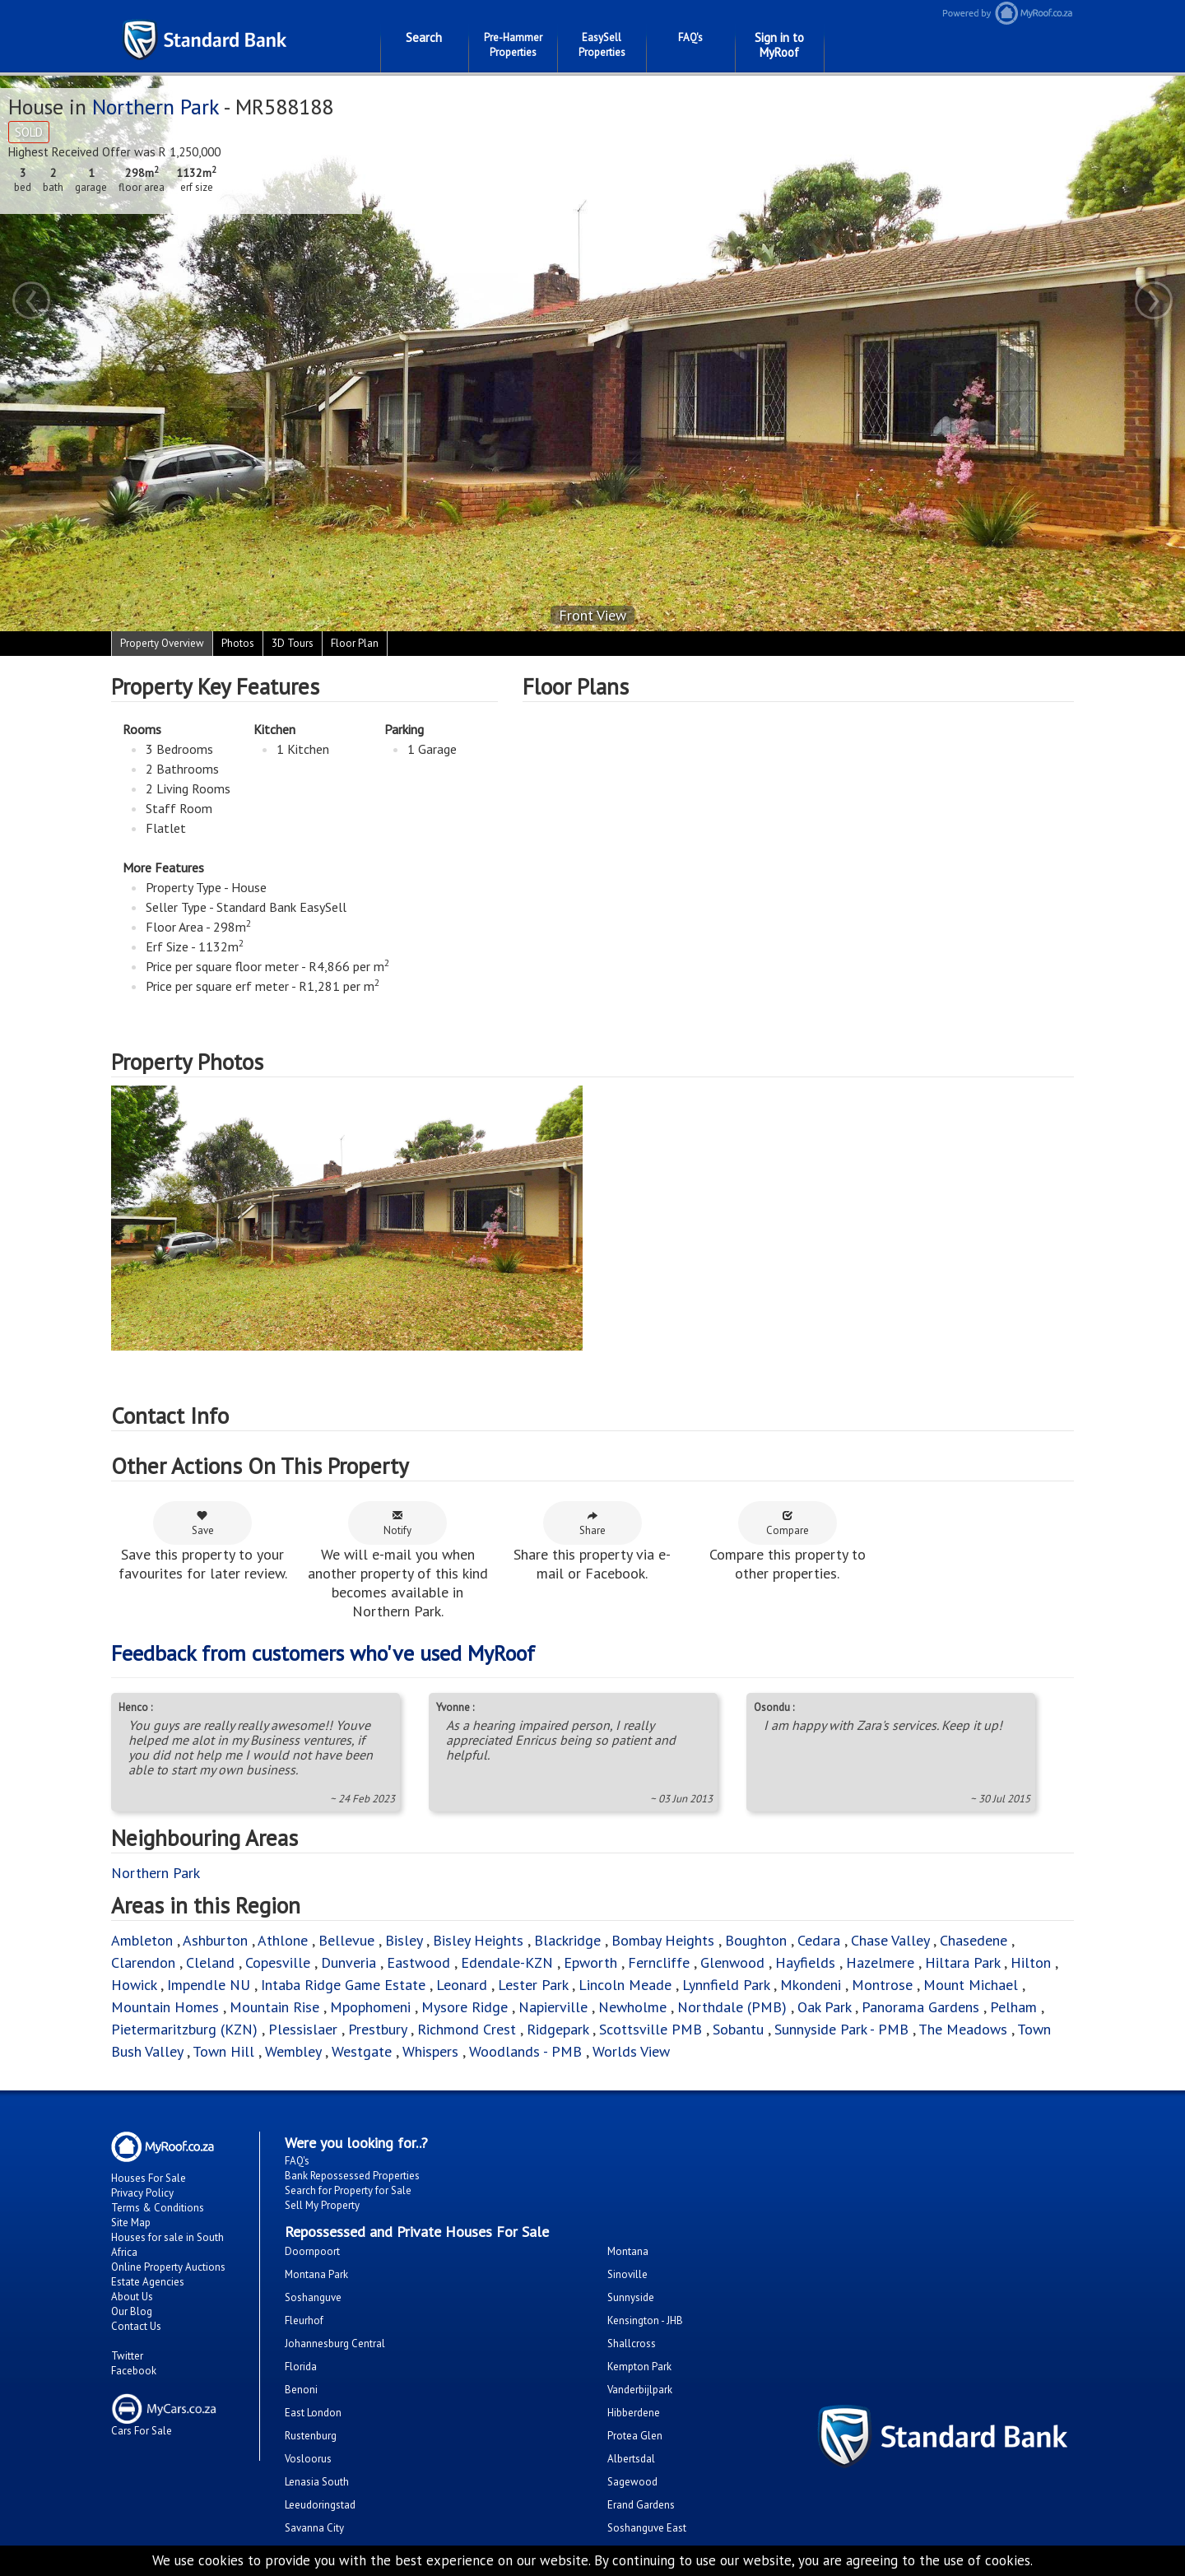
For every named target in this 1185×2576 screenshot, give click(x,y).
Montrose (882, 1984)
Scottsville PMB (650, 2029)
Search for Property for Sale (348, 2190)
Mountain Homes (165, 2006)
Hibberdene (633, 2413)
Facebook (133, 2371)
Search (424, 37)
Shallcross (631, 2343)
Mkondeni (810, 1984)
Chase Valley (890, 1940)
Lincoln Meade (625, 1984)
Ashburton (215, 1940)
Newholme (632, 2006)
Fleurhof (304, 2320)
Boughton (756, 1940)
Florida (301, 2367)
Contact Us (136, 2326)
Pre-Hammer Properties (513, 44)
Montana (627, 2251)
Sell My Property (322, 2205)
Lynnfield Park (725, 1984)
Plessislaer (302, 2029)
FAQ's (690, 37)
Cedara (818, 1940)
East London (313, 2413)
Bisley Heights (478, 1940)
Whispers (430, 2051)
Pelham (1013, 2006)
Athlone (283, 1940)
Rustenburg (311, 2436)
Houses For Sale (148, 2178)
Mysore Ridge (464, 2006)
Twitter (127, 2356)
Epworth (590, 1962)
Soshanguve (313, 2297)
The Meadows (962, 2029)
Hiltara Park (962, 1962)
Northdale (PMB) (732, 2006)
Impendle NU (208, 1984)
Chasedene (973, 1940)
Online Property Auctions (168, 2267)
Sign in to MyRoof (779, 45)
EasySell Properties (602, 44)
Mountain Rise (274, 2006)
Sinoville (627, 2274)
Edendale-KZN (507, 1962)
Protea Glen (634, 2436)
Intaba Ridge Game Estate (343, 1984)
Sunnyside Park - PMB (841, 2029)
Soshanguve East (646, 2528)
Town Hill (223, 2051)
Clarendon (143, 1962)
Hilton (1031, 1962)
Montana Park (316, 2274)
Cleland (210, 1962)
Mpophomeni (370, 2006)
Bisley (403, 1940)
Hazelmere (880, 1962)
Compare (787, 1523)
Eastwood (418, 1962)
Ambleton (142, 1940)
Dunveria (348, 1962)
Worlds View (631, 2051)
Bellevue (346, 1940)
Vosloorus (308, 2459)
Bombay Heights (662, 1940)
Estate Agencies (147, 2282)
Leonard (461, 1984)
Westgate (362, 2051)
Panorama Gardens (920, 2006)
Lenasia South (317, 2482)
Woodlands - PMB (525, 2051)
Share (592, 1523)
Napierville (553, 2006)
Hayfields (805, 1962)
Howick (133, 1984)
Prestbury (377, 2029)
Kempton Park (639, 2367)
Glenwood (732, 1962)
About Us (132, 2297)
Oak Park (824, 2006)
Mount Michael (970, 1984)
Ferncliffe (659, 1962)
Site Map (131, 2223)
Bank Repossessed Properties (352, 2176)
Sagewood (632, 2482)
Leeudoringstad (320, 2505)
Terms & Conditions (157, 2208)
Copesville (277, 1962)
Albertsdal (631, 2459)
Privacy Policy (142, 2193)
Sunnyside (630, 2297)
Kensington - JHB (645, 2320)
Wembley (293, 2051)
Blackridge (567, 1940)
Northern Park (155, 106)
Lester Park (533, 1984)
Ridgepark (557, 2029)
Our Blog (131, 2311)
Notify (397, 1523)
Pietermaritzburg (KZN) (184, 2029)
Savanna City (314, 2528)
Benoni (301, 2390)
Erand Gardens (641, 2505)
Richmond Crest (466, 2029)
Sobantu (738, 2029)
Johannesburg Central (335, 2343)
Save (203, 1523)
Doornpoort (312, 2251)
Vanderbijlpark (639, 2390)
